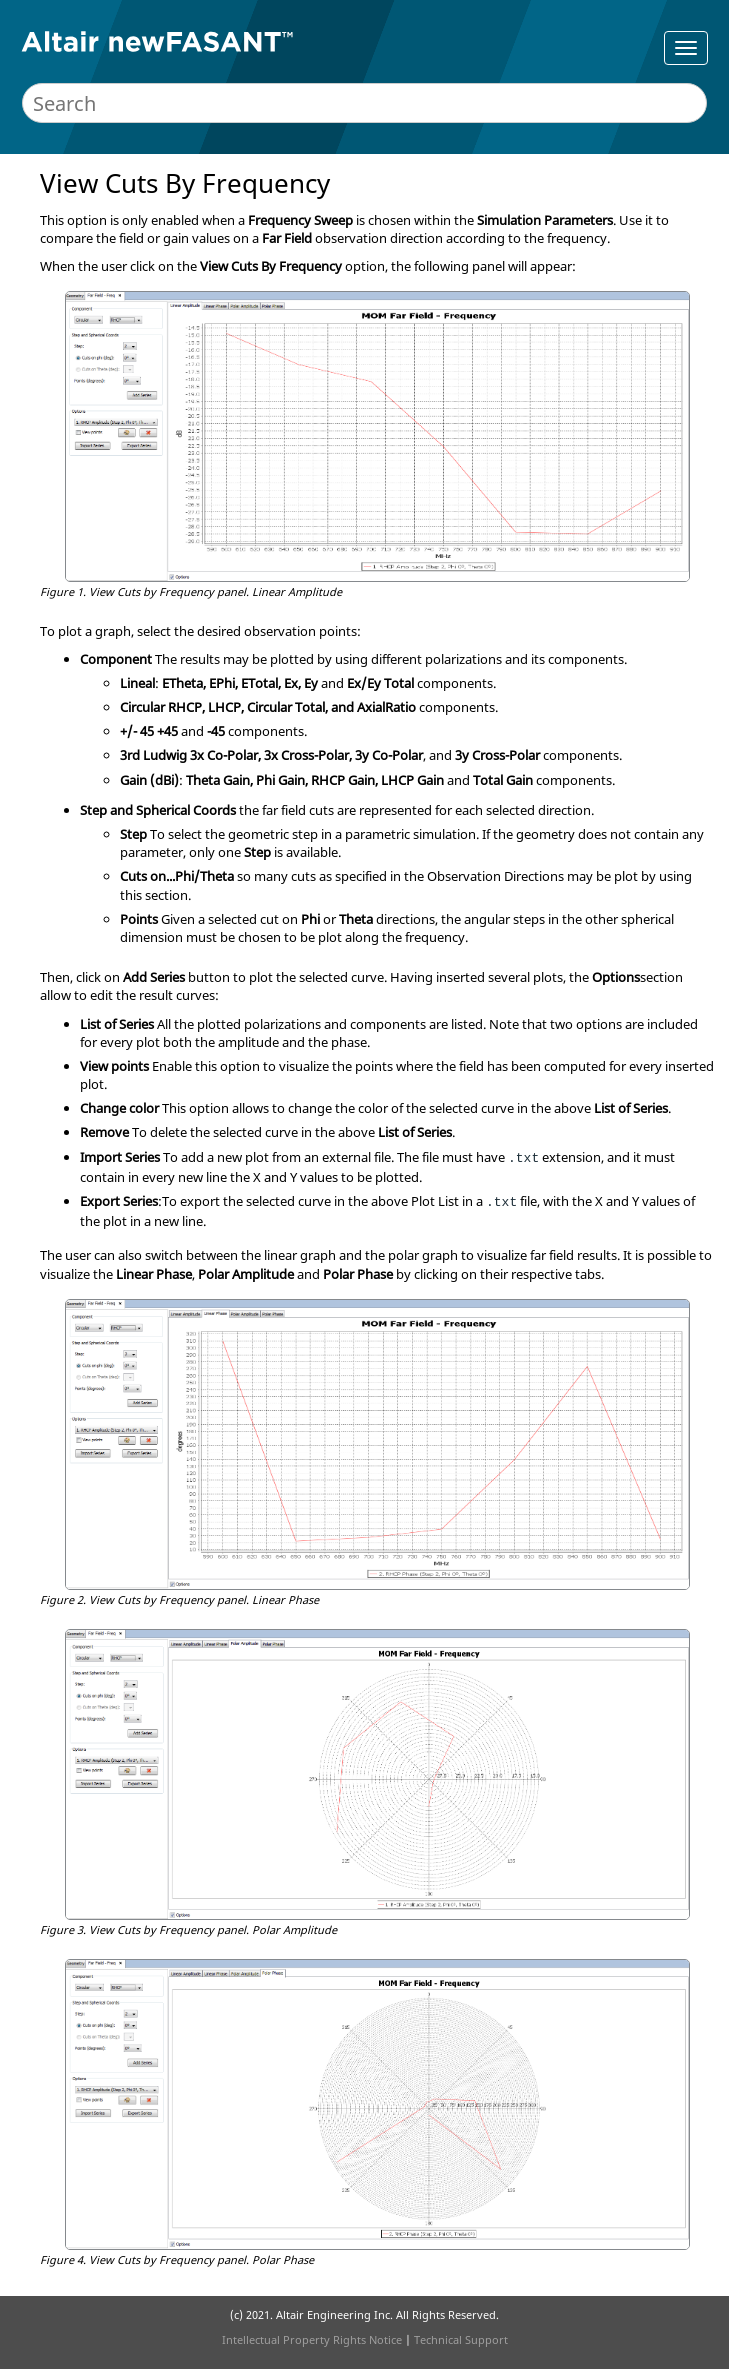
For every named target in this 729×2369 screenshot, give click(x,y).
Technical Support (461, 2339)
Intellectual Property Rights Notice (312, 2339)
